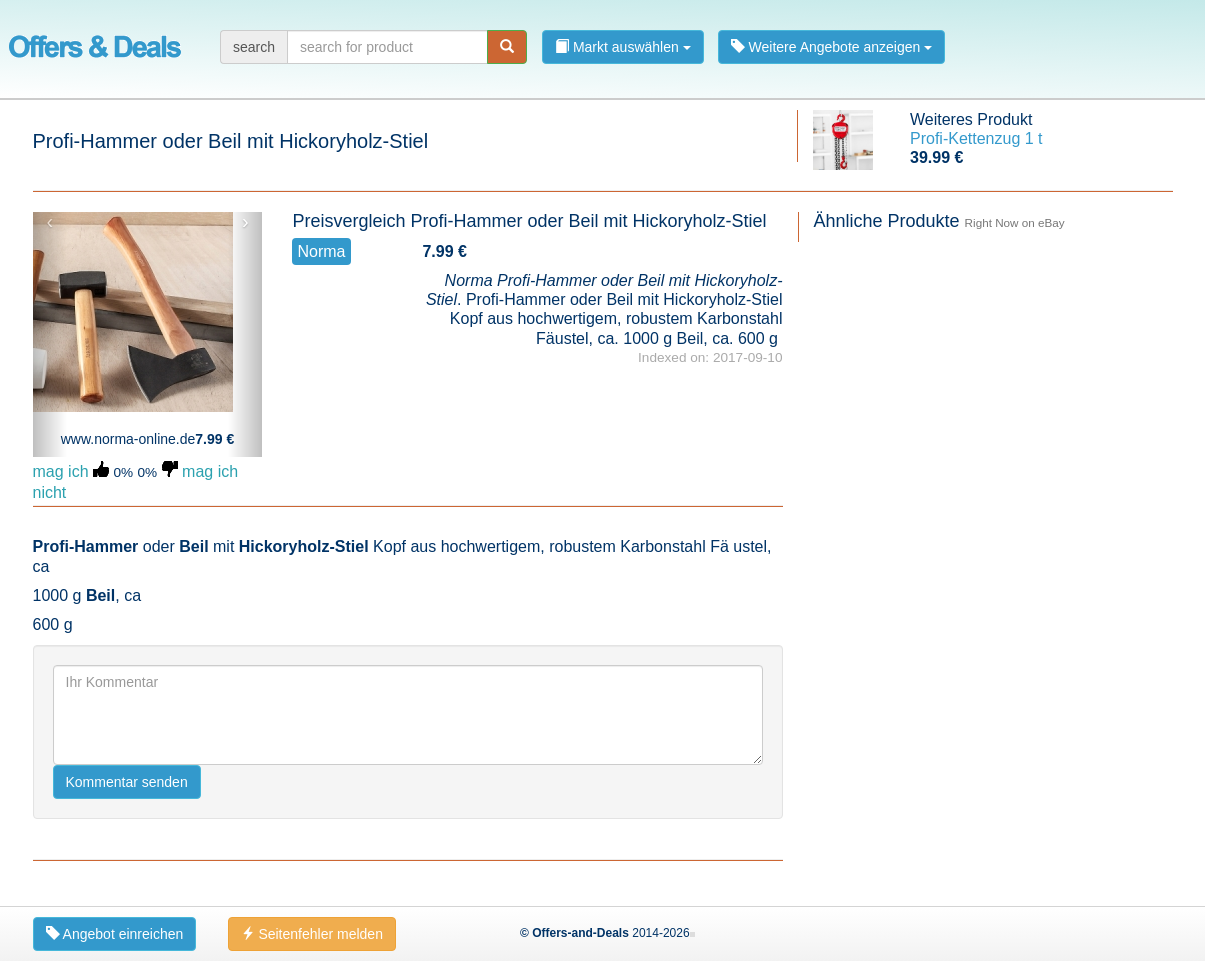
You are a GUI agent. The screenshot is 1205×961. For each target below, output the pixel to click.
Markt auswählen (623, 47)
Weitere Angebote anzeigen (832, 47)
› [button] (245, 222)
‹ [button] (49, 222)
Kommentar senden (127, 782)
